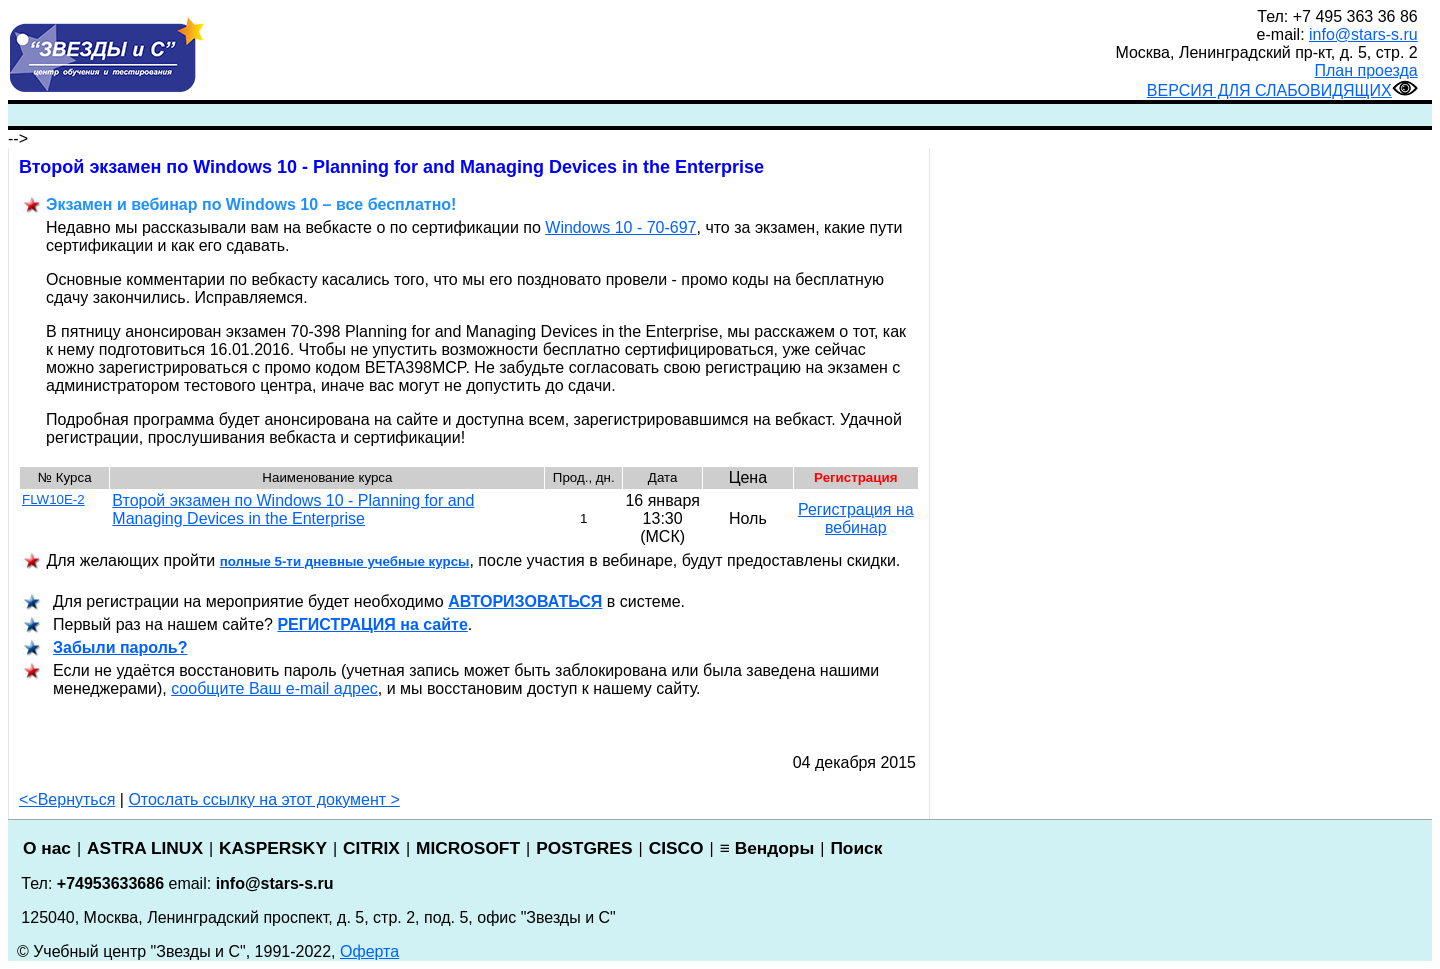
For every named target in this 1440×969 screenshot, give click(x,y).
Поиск (856, 848)
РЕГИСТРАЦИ (372, 624)
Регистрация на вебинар (856, 518)
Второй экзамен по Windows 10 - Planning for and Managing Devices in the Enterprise (293, 509)
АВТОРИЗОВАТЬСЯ (525, 601)
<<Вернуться (67, 799)
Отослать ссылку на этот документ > (264, 799)
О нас (47, 848)
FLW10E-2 (53, 499)
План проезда (1366, 70)
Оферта (369, 951)
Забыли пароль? (120, 647)
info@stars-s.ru (1363, 34)
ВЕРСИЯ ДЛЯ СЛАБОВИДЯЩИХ (1282, 90)
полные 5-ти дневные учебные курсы (345, 561)
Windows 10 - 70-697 (620, 227)
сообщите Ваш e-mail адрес (274, 688)
